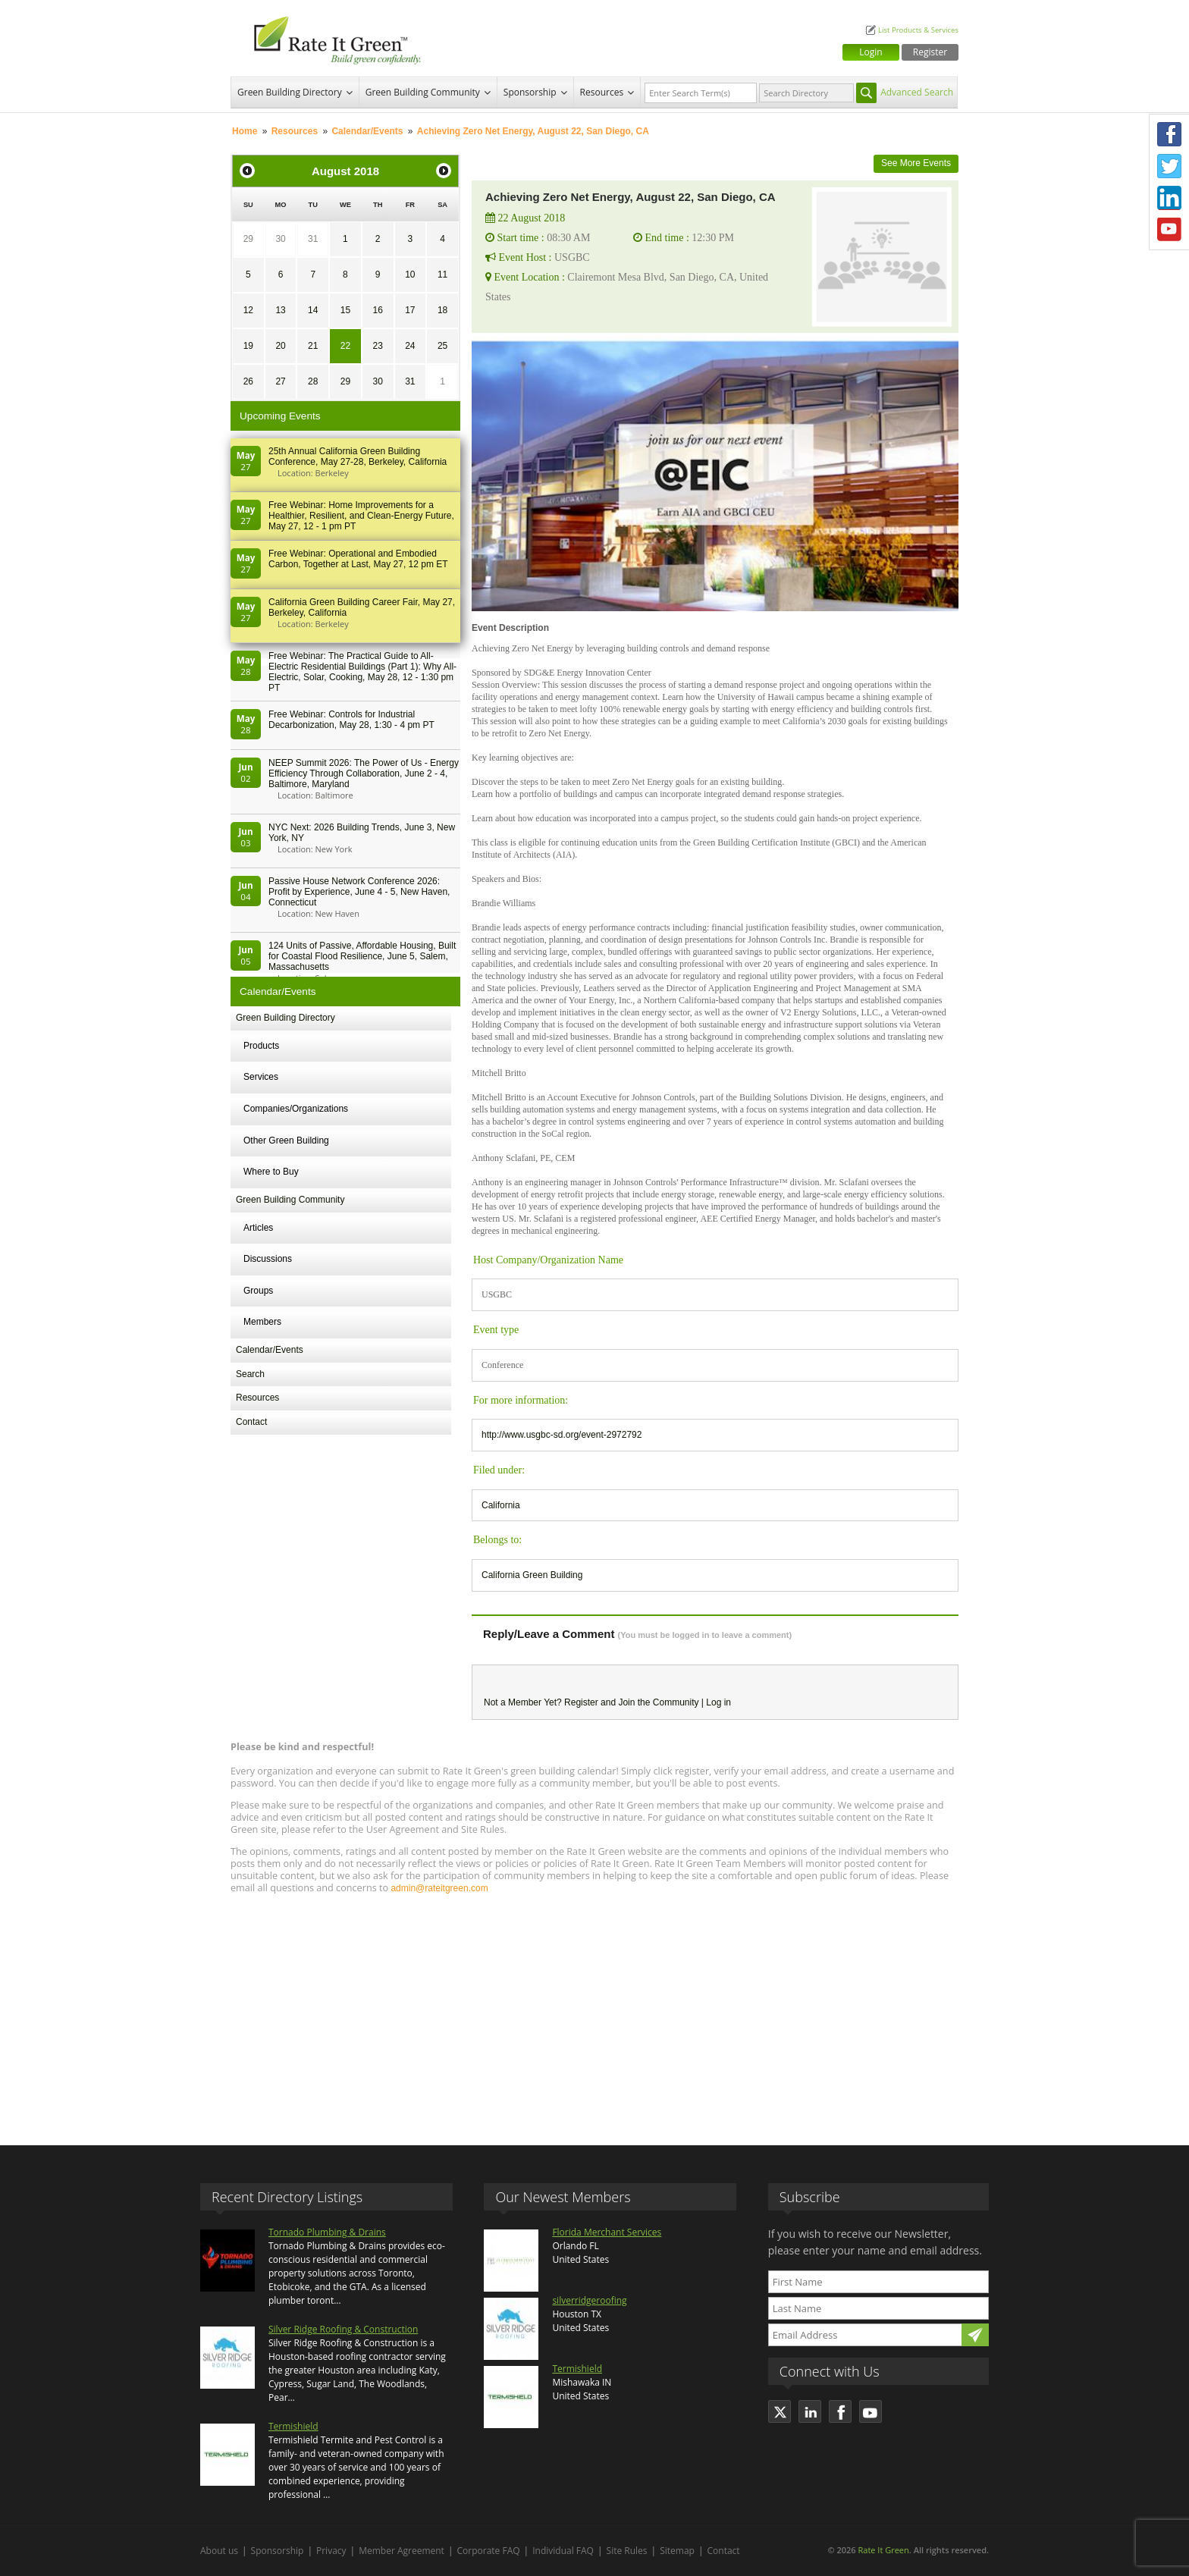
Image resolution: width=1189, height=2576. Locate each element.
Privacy (331, 2550)
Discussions (267, 1258)
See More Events (916, 163)
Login (870, 51)
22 (345, 345)
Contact (251, 1422)
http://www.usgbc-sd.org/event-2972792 (562, 1434)
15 (345, 310)
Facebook (1169, 134)
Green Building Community (422, 92)
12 (248, 310)
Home (244, 131)
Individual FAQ (563, 2550)
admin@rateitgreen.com (439, 1888)
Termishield (293, 2426)
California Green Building (532, 1575)
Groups (258, 1290)
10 (410, 274)
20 (280, 345)
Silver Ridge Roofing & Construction (343, 2329)
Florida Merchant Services (606, 2232)
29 (248, 239)
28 (313, 381)
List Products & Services (918, 30)
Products (261, 1045)
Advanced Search (916, 92)
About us (219, 2550)
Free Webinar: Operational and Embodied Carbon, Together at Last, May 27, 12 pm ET (358, 558)
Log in (718, 1702)
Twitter (1169, 166)
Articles (258, 1227)
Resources (602, 92)
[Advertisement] (594, 2012)
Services (260, 1077)
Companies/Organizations (295, 1108)
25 (442, 345)
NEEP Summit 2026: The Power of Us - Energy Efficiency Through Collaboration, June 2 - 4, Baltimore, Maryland (363, 773)
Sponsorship (530, 92)
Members (262, 1321)
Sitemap (677, 2550)
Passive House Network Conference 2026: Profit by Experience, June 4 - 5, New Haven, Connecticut (359, 892)
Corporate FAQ (488, 2550)
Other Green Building (286, 1140)
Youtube (1169, 230)
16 (377, 310)
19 (248, 345)
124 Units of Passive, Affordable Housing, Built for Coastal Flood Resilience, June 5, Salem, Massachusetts (362, 956)
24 (410, 345)
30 (280, 239)
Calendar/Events (367, 131)
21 (313, 345)
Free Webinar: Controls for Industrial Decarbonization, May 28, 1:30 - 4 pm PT (351, 719)
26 (248, 381)
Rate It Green (883, 2550)
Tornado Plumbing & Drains (327, 2232)
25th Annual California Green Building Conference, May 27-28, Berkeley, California (357, 456)
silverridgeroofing (589, 2300)
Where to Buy (271, 1171)
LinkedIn (1169, 198)
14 (313, 310)
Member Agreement (401, 2550)
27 (280, 381)
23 (377, 345)
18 (442, 310)
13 (280, 310)
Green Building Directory (289, 92)
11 (442, 274)
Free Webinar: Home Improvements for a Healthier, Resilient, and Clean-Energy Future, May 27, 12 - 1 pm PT (361, 516)
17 (410, 310)
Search (250, 1374)
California (501, 1505)
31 (313, 239)
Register (930, 51)
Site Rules (627, 2550)
